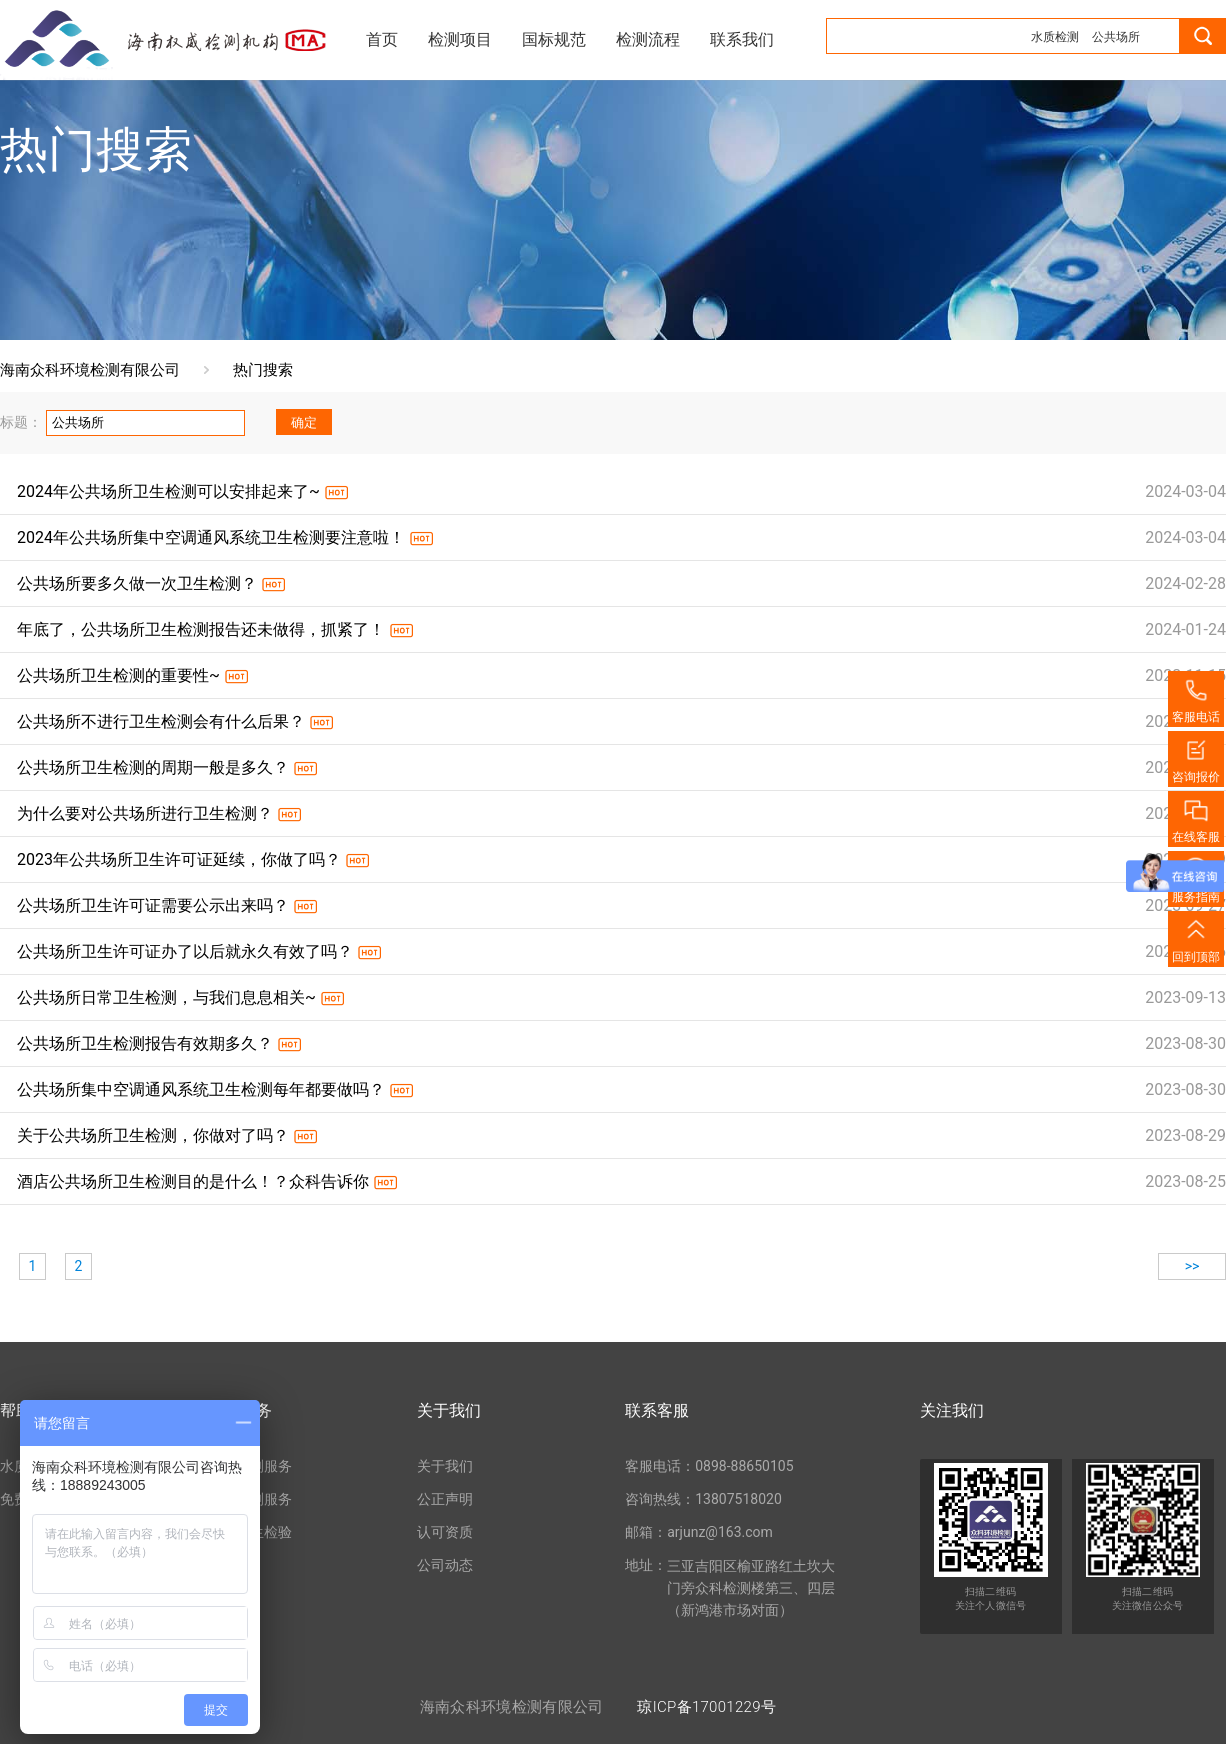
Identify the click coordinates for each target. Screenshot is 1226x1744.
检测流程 (648, 39)
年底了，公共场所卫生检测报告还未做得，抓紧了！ (201, 629)
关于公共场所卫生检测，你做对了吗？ (153, 1135)
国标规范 (554, 39)
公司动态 (445, 1565)
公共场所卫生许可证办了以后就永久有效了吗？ (185, 951)
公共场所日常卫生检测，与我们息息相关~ (166, 997)
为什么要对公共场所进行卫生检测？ (145, 813)
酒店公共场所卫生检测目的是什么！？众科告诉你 (193, 1181)
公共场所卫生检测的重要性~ (118, 675)
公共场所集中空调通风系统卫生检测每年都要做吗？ (201, 1089)
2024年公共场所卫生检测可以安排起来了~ (168, 491)
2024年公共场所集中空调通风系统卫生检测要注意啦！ (211, 537)
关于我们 (445, 1466)
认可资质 (445, 1532)
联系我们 (742, 39)
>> (1192, 1266)
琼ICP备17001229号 (706, 1707)
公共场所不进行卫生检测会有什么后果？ (161, 721)
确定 (304, 422)
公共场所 (1116, 37)
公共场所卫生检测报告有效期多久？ (145, 1043)
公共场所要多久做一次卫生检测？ (137, 583)
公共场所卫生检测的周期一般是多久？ (153, 767)
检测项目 (460, 39)
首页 (382, 39)
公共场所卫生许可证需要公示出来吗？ (153, 905)
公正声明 (445, 1499)
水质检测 (1055, 37)
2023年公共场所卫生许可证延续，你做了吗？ (179, 859)
